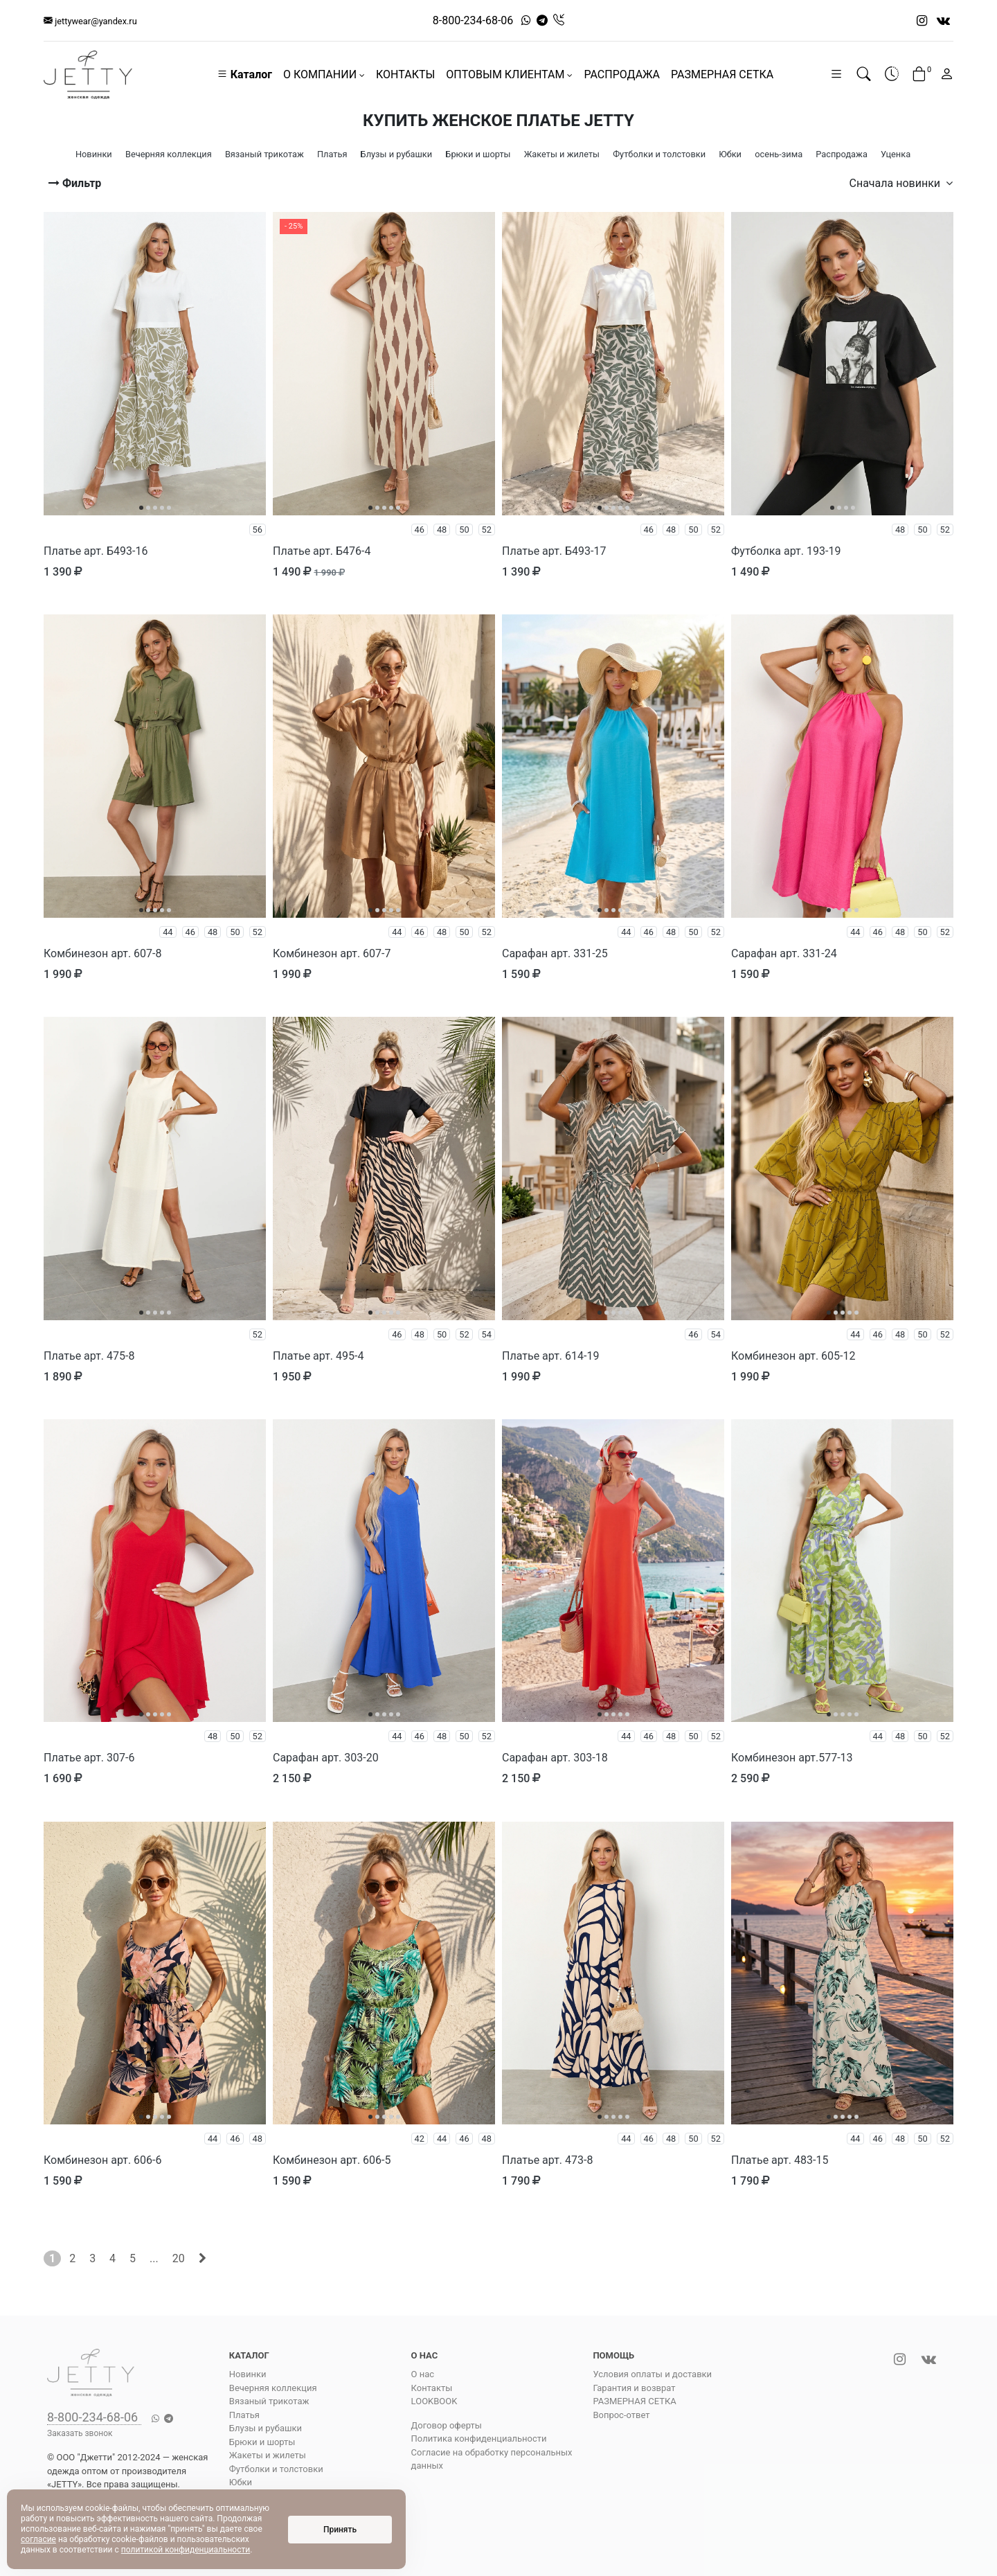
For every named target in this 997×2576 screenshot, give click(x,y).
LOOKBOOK (434, 2401)
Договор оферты (446, 2425)
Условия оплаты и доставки (652, 2374)
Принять (340, 2529)
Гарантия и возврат (634, 2388)
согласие (38, 2539)
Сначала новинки (901, 183)
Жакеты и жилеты (267, 2455)
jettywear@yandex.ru (90, 21)
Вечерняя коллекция (273, 2388)
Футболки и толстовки (276, 2469)
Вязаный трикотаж (269, 2401)
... (154, 2258)
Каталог (244, 74)
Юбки (240, 2482)
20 (178, 2258)
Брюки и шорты (262, 2442)
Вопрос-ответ (621, 2415)
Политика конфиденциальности (479, 2438)
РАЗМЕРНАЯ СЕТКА (722, 74)
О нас (423, 2374)
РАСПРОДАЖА (622, 74)
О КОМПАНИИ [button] (324, 74)
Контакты (432, 2388)
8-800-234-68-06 (473, 20)
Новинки (248, 2374)
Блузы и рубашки (265, 2428)
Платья (244, 2415)
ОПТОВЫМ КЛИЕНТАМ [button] (509, 74)
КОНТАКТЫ (405, 74)
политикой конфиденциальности (185, 2550)
